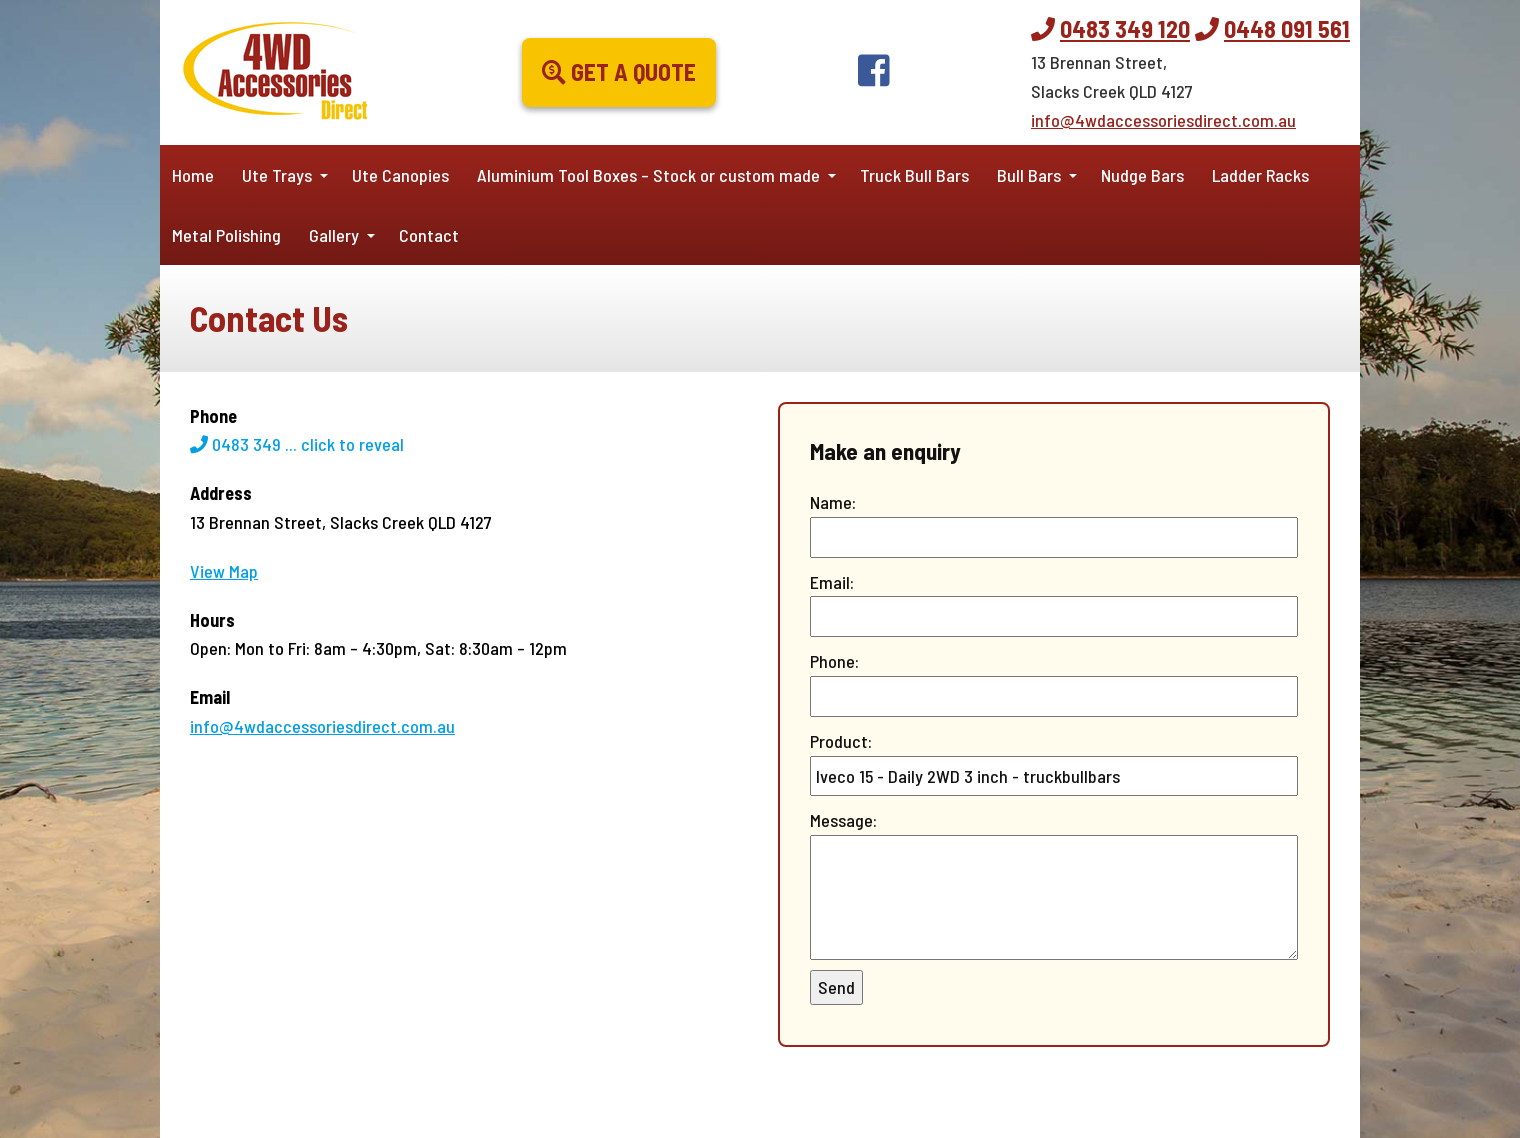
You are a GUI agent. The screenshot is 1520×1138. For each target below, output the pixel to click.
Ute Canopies (400, 175)
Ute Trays (277, 175)
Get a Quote (619, 71)
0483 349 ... (297, 444)
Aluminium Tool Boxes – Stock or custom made (648, 175)
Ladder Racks (1260, 175)
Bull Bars (1029, 175)
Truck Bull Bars (914, 175)
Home (193, 175)
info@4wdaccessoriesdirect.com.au (1163, 120)
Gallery (334, 235)
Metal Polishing (226, 235)
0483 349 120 (1125, 28)
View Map (224, 571)
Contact (429, 235)
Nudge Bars (1142, 175)
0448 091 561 (1287, 28)
